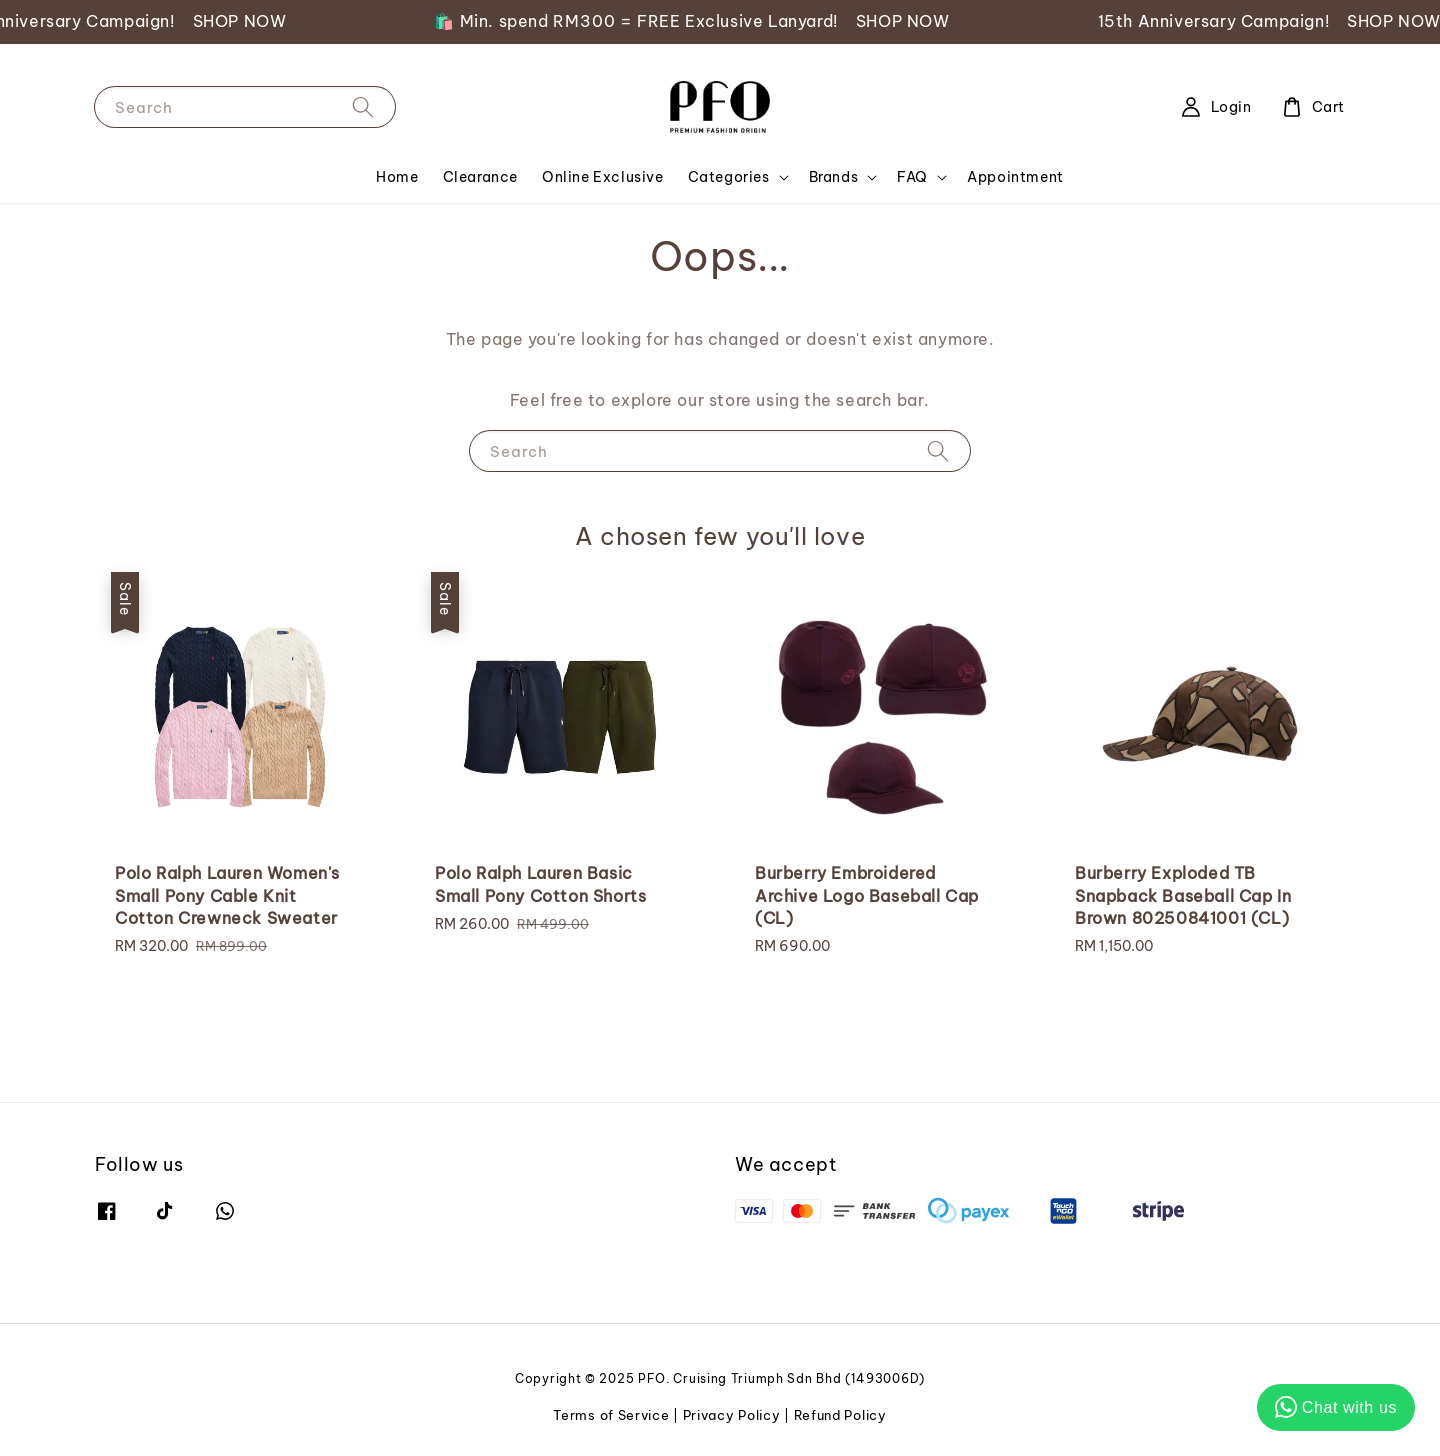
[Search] (363, 106)
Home (397, 177)
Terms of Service (611, 1415)
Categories (729, 177)
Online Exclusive (603, 177)
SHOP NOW (257, 21)
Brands (834, 177)
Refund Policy (840, 1415)
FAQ (912, 177)
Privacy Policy (732, 1415)
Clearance (480, 177)
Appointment (1015, 177)
